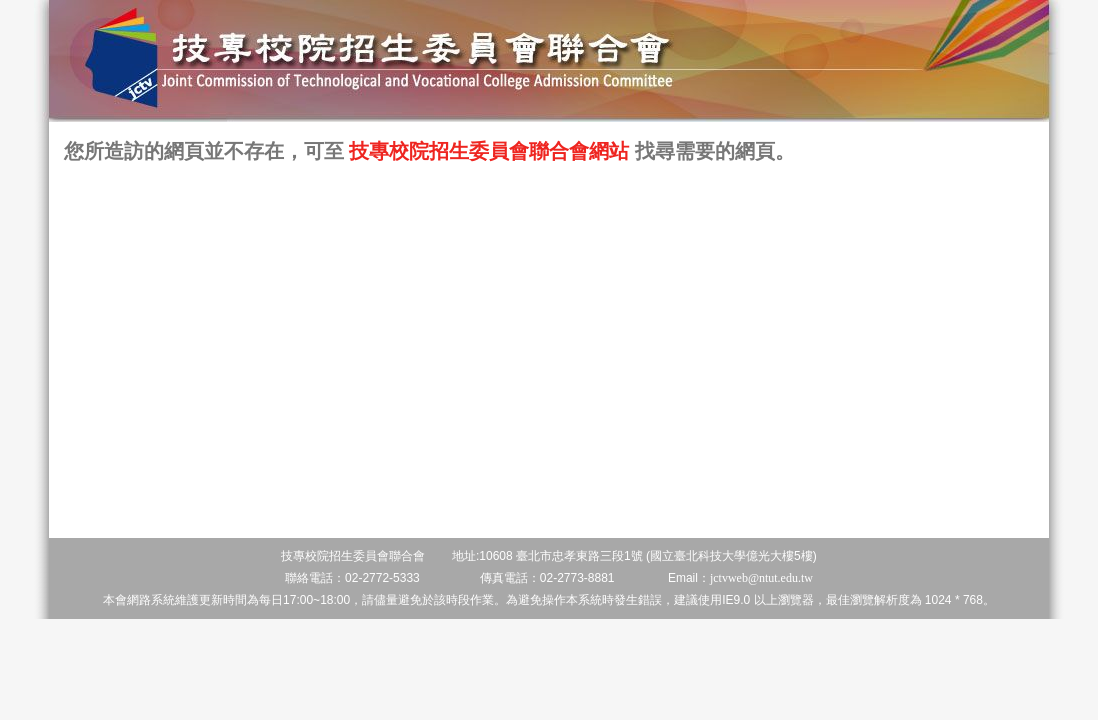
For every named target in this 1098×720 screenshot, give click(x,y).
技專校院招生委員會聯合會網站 (489, 151)
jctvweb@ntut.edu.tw (761, 578)
